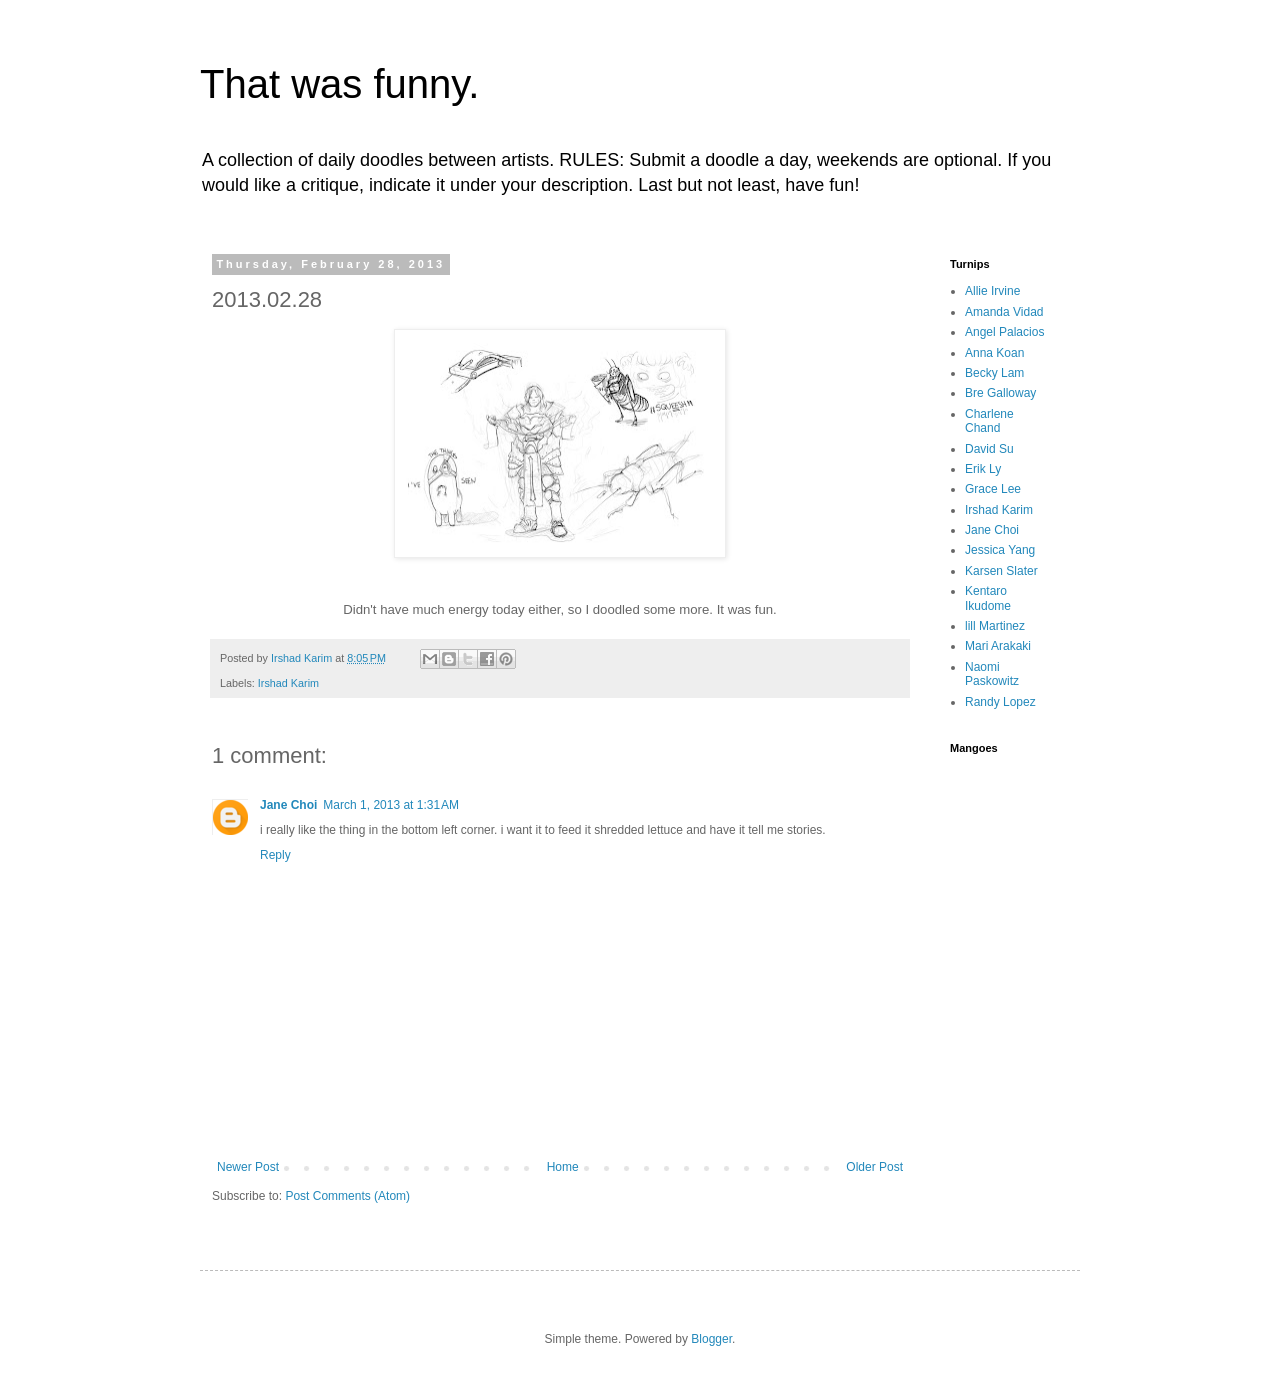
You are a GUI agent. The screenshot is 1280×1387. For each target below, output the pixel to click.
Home (563, 1167)
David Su (989, 449)
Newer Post (248, 1167)
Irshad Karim (288, 683)
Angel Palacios (1004, 332)
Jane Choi (288, 805)
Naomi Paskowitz (992, 674)
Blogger (711, 1339)
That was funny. (339, 84)
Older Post (874, 1167)
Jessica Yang (1000, 550)
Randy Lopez (1000, 702)
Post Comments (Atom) (347, 1196)
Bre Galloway (1000, 393)
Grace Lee (993, 489)
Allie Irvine (992, 291)
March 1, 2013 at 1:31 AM (391, 805)
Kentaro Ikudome (988, 598)
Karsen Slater (1001, 571)
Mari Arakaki (998, 646)
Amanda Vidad (1004, 312)
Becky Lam (994, 373)
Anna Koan (994, 353)
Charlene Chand (989, 421)
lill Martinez (995, 626)
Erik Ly (983, 469)
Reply (275, 855)
